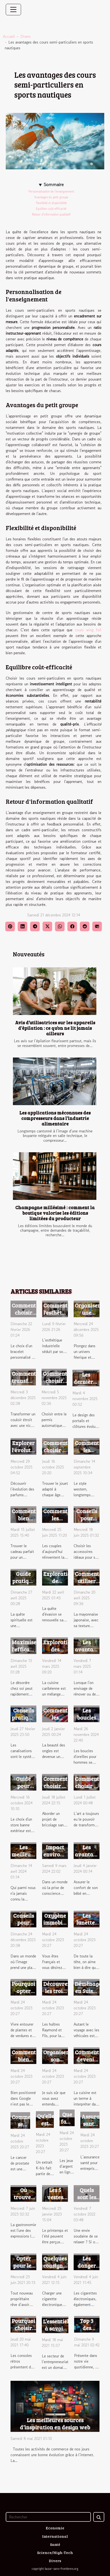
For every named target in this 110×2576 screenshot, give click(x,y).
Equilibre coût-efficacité (51, 208)
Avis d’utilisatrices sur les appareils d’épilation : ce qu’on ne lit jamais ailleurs (55, 1027)
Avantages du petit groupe (51, 197)
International (55, 2536)
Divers (25, 36)
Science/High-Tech (55, 2552)
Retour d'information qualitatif (51, 214)
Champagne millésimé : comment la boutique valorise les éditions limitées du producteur (55, 1212)
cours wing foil (88, 630)
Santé (55, 2544)
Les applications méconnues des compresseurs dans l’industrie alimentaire (55, 1118)
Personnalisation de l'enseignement (51, 191)
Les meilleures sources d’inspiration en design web (55, 2423)
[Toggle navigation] (13, 9)
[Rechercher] (48, 2517)
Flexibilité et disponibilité (51, 203)
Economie (55, 2527)
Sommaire (54, 184)
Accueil (9, 36)
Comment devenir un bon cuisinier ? (88, 2062)
